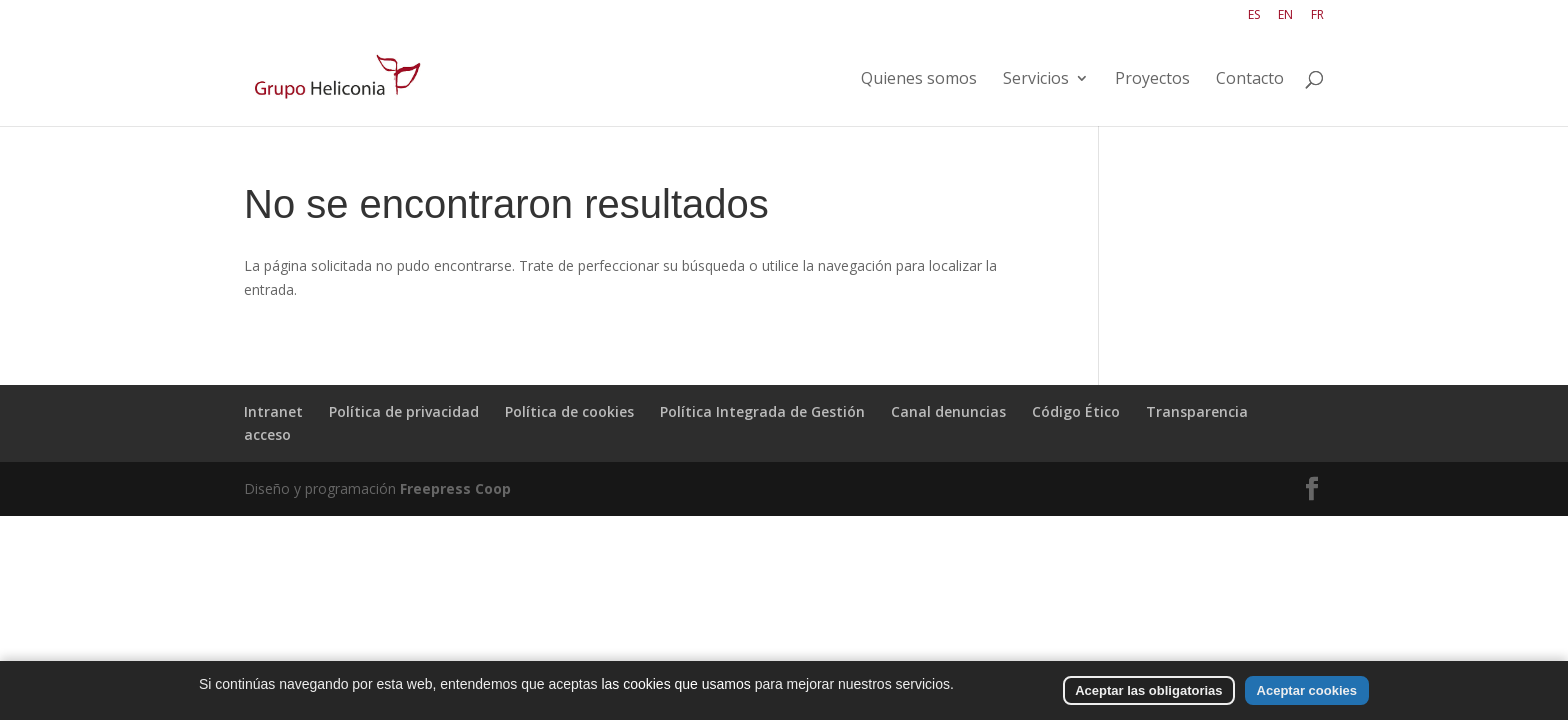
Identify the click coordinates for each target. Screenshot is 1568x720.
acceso (267, 434)
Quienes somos (919, 80)
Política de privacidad (404, 411)
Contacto (1250, 80)
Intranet (273, 411)
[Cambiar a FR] (1317, 19)
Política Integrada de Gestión (762, 411)
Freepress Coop (455, 488)
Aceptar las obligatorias (1148, 690)
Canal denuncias (948, 411)
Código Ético (1076, 411)
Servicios (1036, 80)
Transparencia (1197, 411)
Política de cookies (569, 411)
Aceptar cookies (1307, 690)
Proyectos (1152, 80)
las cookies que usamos (675, 684)
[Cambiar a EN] (1285, 19)
